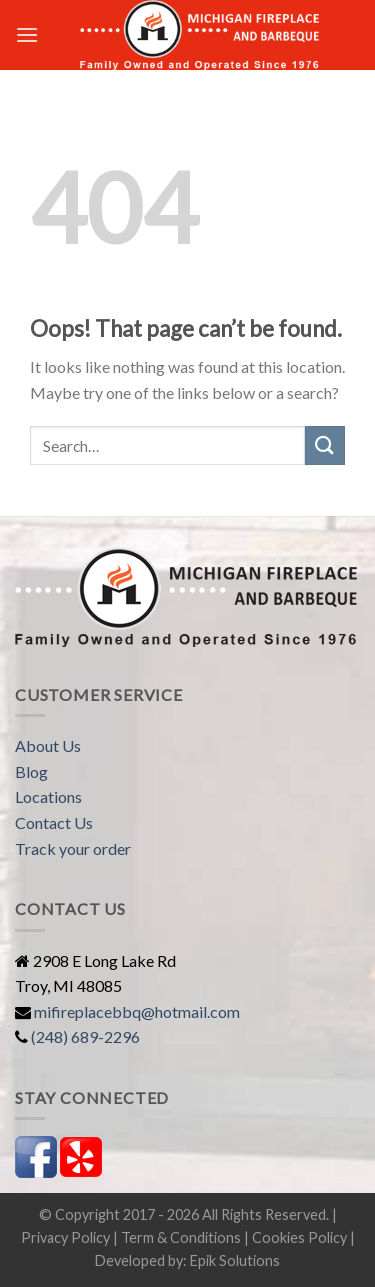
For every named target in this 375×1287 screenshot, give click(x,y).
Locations (48, 796)
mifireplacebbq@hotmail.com (137, 1011)
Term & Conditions (181, 1237)
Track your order (73, 848)
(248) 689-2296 (85, 1036)
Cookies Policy (299, 1237)
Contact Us (54, 822)
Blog (31, 771)
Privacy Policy (65, 1237)
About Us (48, 745)
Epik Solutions (235, 1260)
